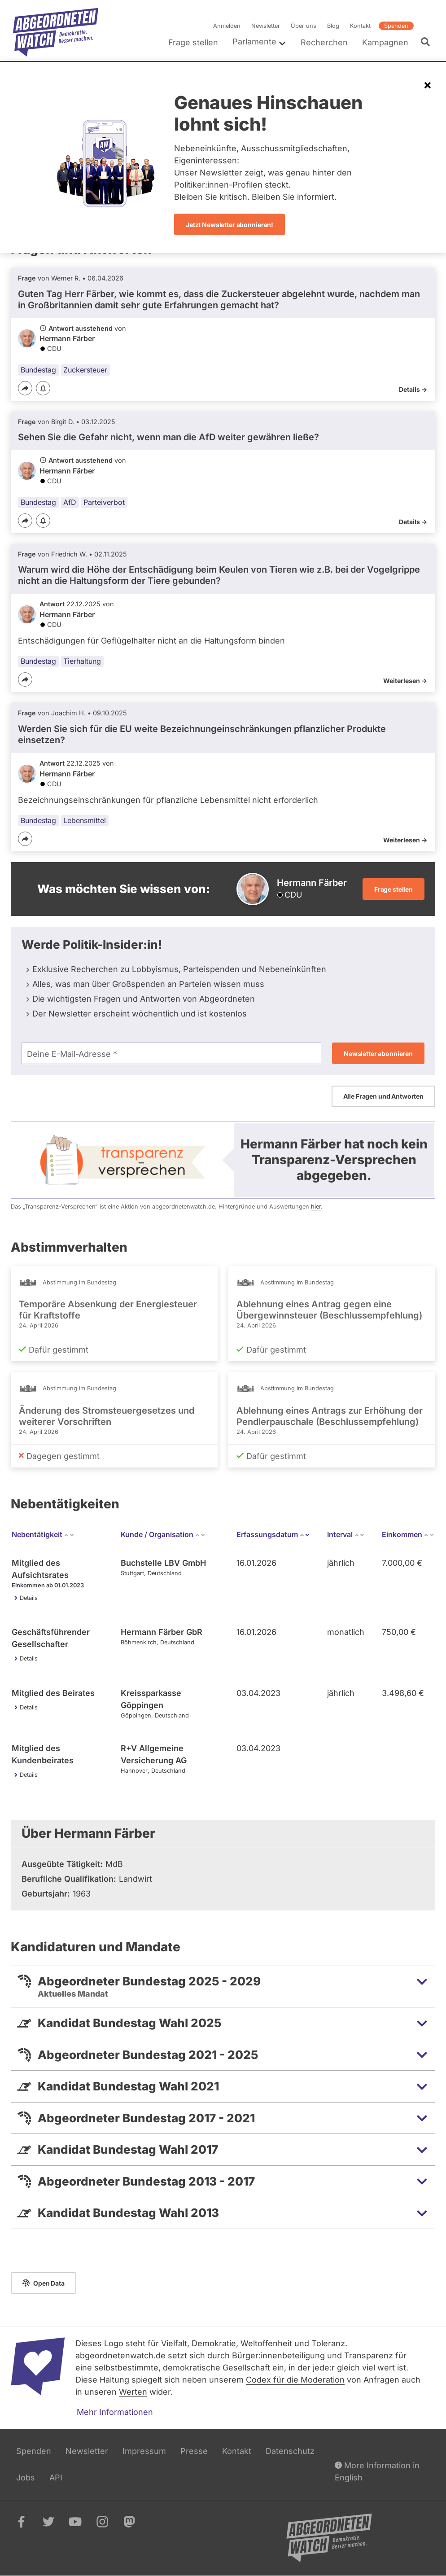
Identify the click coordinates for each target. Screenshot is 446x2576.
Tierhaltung (82, 661)
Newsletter (265, 25)
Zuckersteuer (85, 369)
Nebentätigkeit (43, 1534)
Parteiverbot (104, 502)
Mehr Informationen (115, 2412)
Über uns (303, 25)
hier (316, 1206)
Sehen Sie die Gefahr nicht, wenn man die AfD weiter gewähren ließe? (168, 437)
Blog (333, 25)
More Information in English (377, 2470)
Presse (194, 2451)
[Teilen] (25, 388)
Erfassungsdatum (273, 1534)
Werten (133, 2391)
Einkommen (408, 1534)
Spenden (396, 25)
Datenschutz (290, 2451)
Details (29, 1598)
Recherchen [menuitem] (324, 42)
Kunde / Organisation (163, 1534)
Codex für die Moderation (295, 2379)
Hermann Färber (67, 338)
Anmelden (226, 25)
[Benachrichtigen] (43, 389)
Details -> (413, 389)
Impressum (144, 2451)
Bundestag (38, 369)
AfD (69, 502)
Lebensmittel (84, 820)
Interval (346, 1534)
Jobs (25, 2477)
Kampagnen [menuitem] (385, 42)
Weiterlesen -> (405, 680)
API (55, 2477)
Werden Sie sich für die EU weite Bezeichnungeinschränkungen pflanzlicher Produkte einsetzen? (202, 734)
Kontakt (360, 25)
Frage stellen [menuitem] (193, 42)
